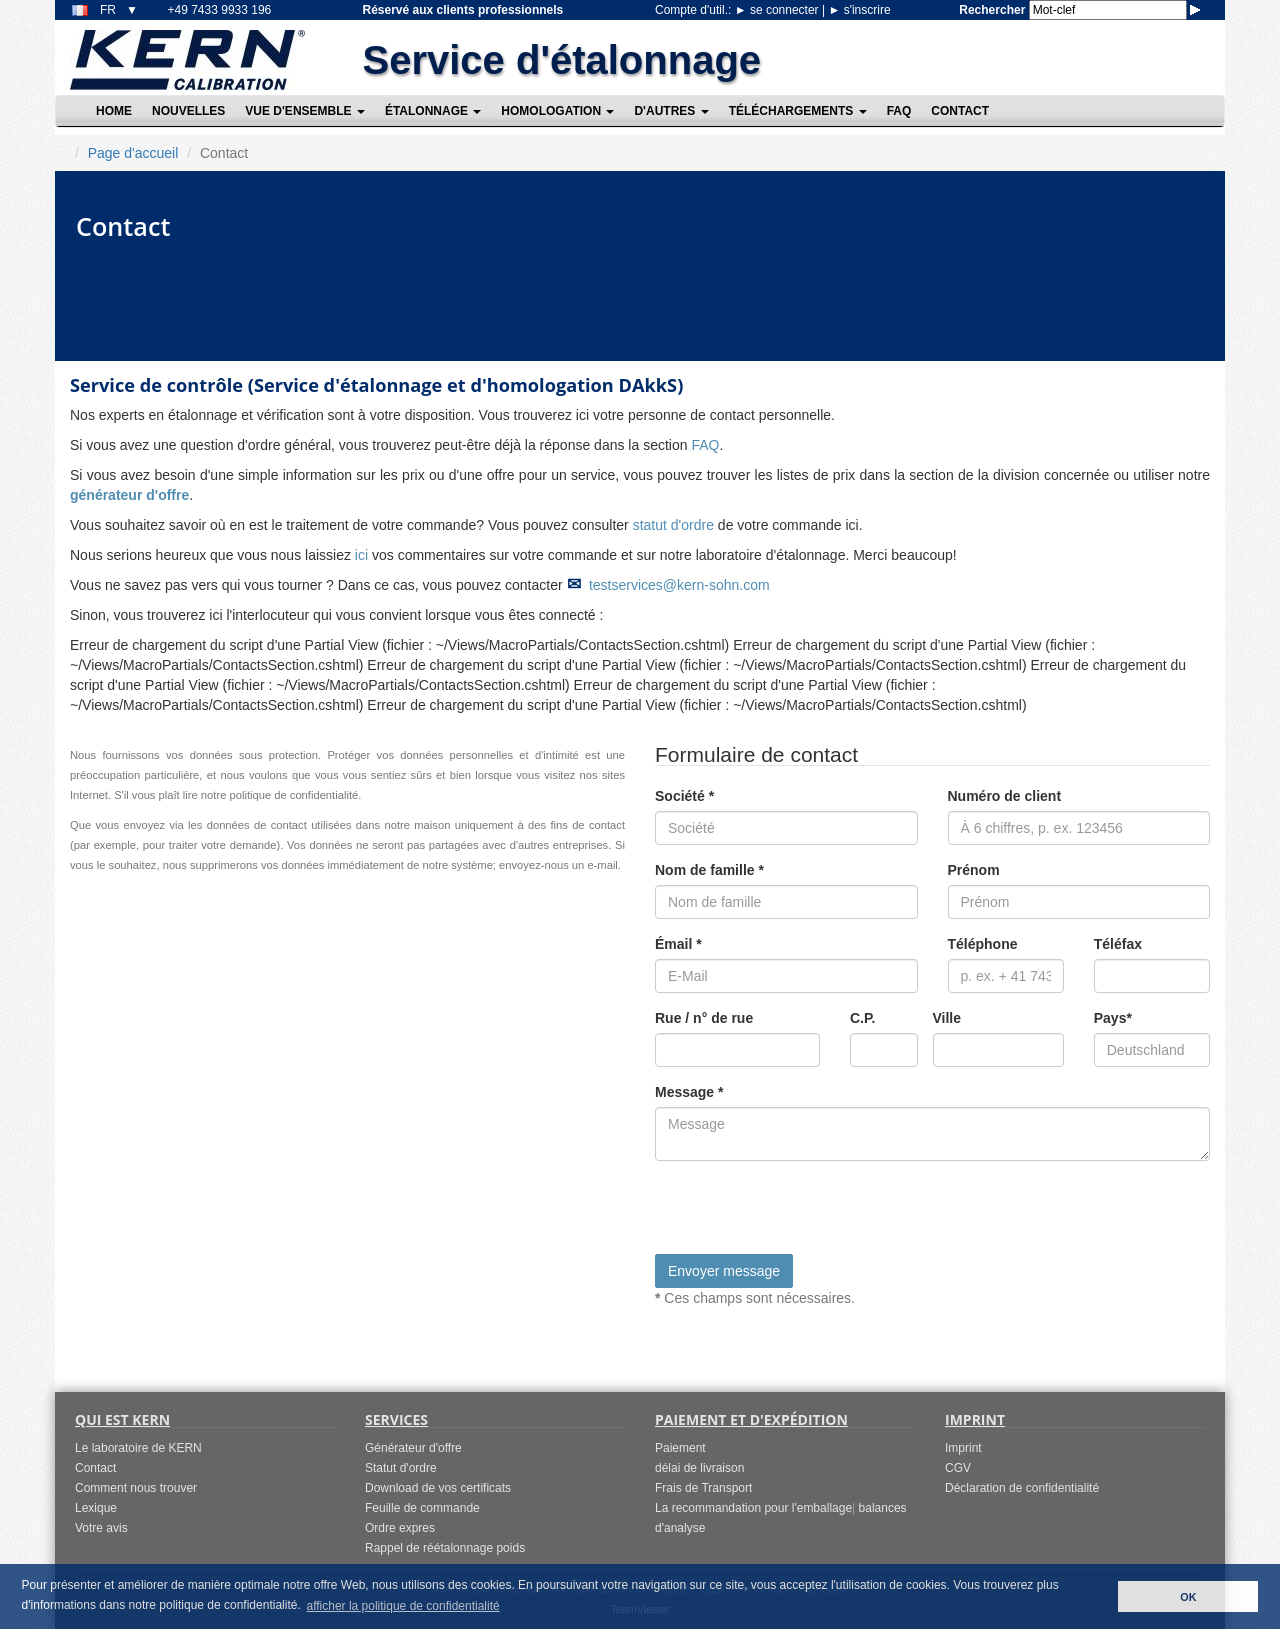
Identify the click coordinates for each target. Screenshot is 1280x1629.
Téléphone (983, 944)
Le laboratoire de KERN (138, 1448)
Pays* (1113, 1018)
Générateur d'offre (413, 1448)
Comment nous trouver (136, 1488)
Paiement (680, 1448)
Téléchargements (798, 111)
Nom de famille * (709, 870)
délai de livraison (699, 1468)
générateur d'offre (129, 495)
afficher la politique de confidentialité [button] (402, 1606)
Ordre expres (400, 1528)
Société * (684, 796)
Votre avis (101, 1528)
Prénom (974, 870)
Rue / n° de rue (704, 1018)
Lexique (96, 1508)
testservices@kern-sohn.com (679, 585)
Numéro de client (1005, 796)
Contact (960, 111)
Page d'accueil (133, 153)
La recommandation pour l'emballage (753, 1508)
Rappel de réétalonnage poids (445, 1548)
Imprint (963, 1448)
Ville (947, 1018)
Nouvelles (188, 111)
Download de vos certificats (438, 1488)
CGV (958, 1468)
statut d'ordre (673, 525)
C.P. (862, 1018)
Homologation (557, 111)
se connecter (778, 10)
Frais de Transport (703, 1488)
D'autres (671, 111)
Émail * (678, 944)
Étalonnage (433, 111)
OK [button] (1188, 1597)
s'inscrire (859, 10)
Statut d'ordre (401, 1468)
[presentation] (807, 1215)
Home (114, 111)
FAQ (899, 111)
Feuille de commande (422, 1508)
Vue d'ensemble (305, 111)
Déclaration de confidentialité (1022, 1488)
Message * (689, 1092)
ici (361, 555)
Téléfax (1118, 944)
